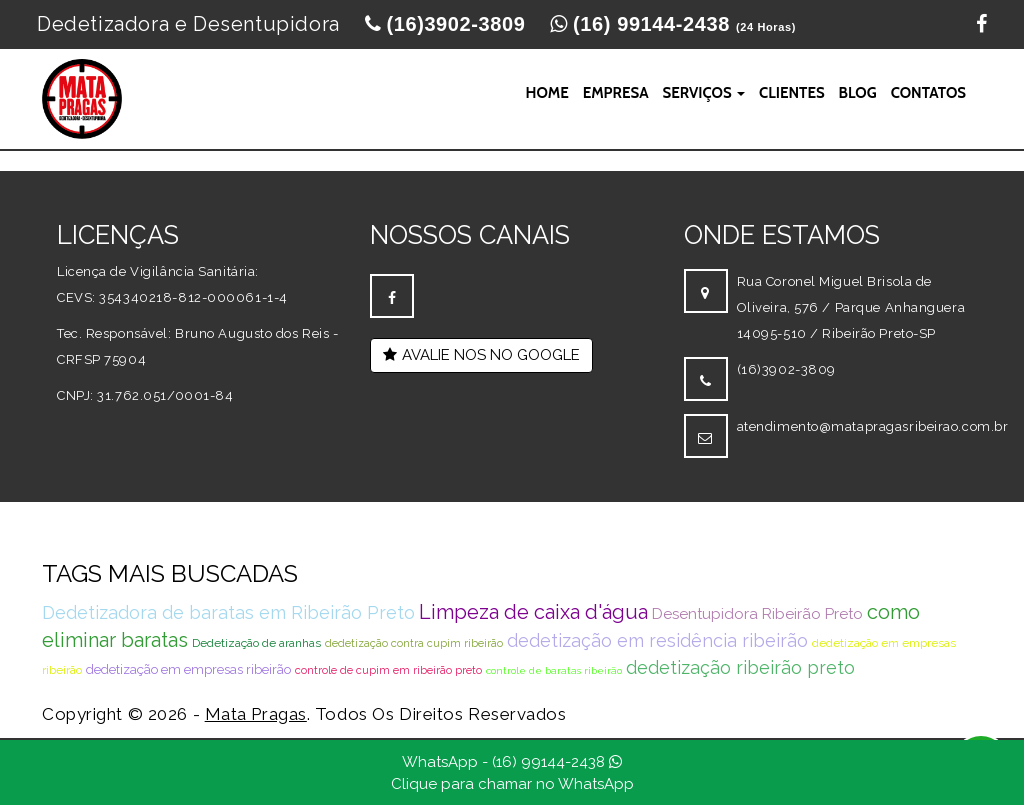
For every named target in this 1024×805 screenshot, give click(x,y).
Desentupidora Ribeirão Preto (757, 614)
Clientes (792, 93)
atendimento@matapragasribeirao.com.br (873, 426)
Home (546, 93)
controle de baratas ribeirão (554, 670)
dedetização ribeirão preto (740, 667)
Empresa (616, 93)
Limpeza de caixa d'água (533, 612)
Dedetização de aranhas (256, 643)
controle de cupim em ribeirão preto (388, 670)
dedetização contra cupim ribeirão (414, 643)
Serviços (704, 93)
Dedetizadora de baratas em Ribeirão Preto (228, 612)
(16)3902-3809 (786, 369)
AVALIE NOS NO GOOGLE (481, 355)
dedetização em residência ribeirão (657, 640)
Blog (858, 93)
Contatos (928, 93)
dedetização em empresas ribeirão (188, 669)
